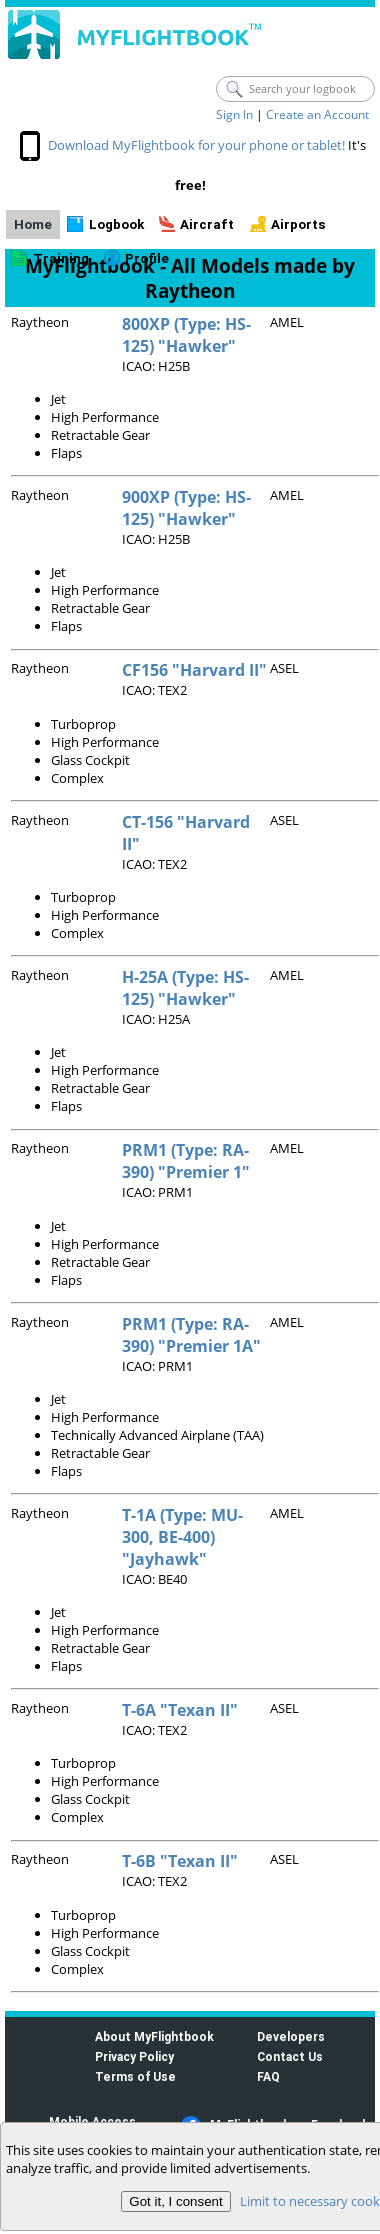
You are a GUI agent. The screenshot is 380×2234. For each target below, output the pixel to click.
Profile (147, 258)
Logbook (116, 224)
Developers (291, 2036)
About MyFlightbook (154, 2036)
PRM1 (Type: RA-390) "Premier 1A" (191, 1335)
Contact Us (290, 2056)
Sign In (234, 114)
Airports (298, 224)
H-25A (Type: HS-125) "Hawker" (185, 988)
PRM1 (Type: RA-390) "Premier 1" (186, 1161)
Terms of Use (135, 2076)
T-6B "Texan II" (180, 1861)
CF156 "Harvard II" (194, 670)
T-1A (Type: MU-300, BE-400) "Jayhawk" (182, 1537)
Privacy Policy (134, 2056)
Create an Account (317, 114)
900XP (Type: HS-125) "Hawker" (186, 508)
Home (33, 224)
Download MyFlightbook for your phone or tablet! (196, 145)
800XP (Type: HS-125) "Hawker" (186, 335)
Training (61, 258)
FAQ (268, 2076)
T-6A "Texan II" (180, 1710)
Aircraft (207, 224)
